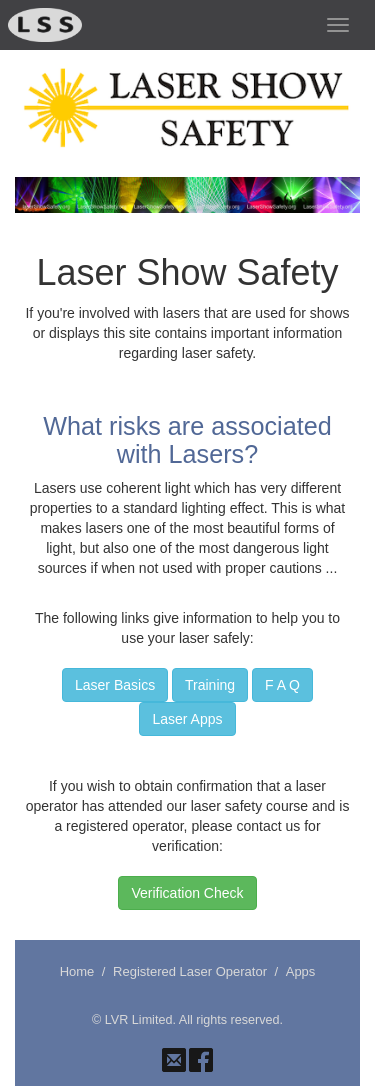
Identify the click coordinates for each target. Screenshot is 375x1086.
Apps (301, 971)
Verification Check (187, 893)
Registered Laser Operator (190, 971)
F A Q (282, 685)
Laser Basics (115, 685)
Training (210, 685)
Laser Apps (187, 719)
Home (77, 971)
